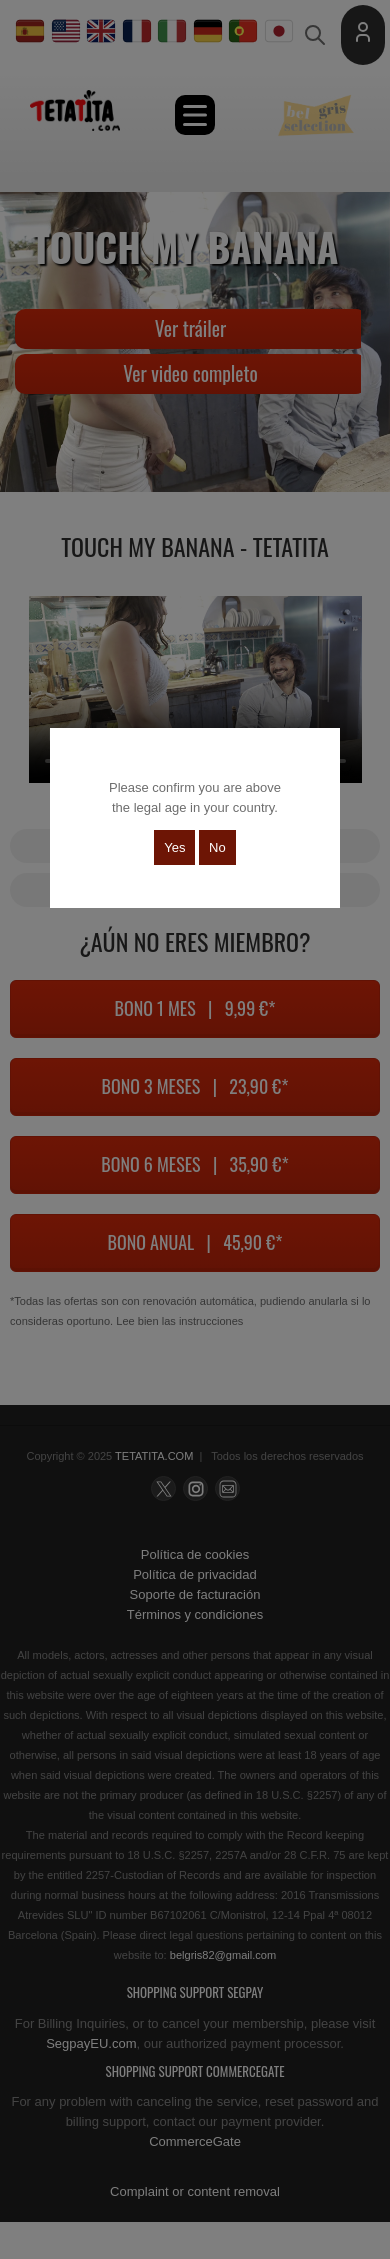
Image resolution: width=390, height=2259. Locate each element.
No (217, 847)
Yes (174, 847)
